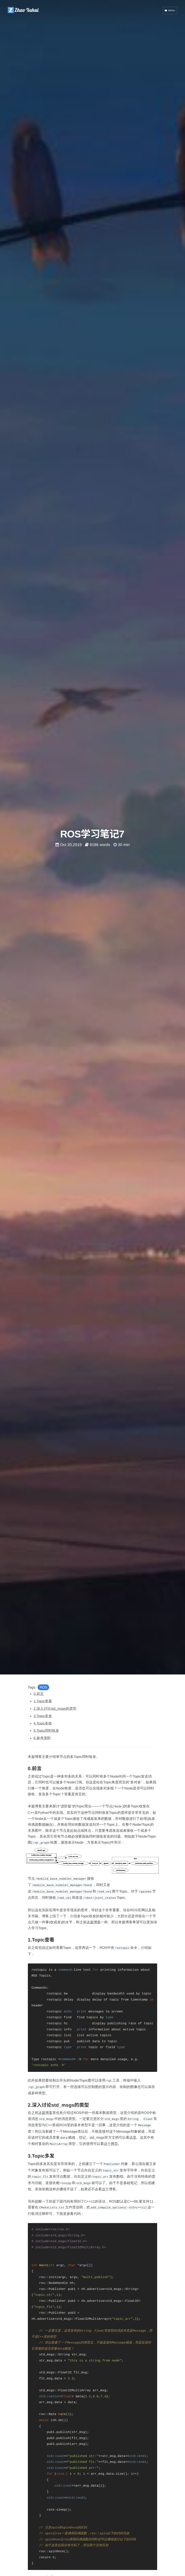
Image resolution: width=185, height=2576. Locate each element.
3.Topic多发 (43, 1716)
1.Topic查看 (43, 1701)
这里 (132, 2137)
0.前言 (38, 1694)
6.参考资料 (42, 1738)
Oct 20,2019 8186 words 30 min (92, 845)
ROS (43, 1687)
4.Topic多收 (43, 1723)
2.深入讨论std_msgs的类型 (55, 1709)
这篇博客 (94, 1922)
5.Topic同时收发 (46, 1731)
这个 (105, 2189)
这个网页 (111, 2144)
